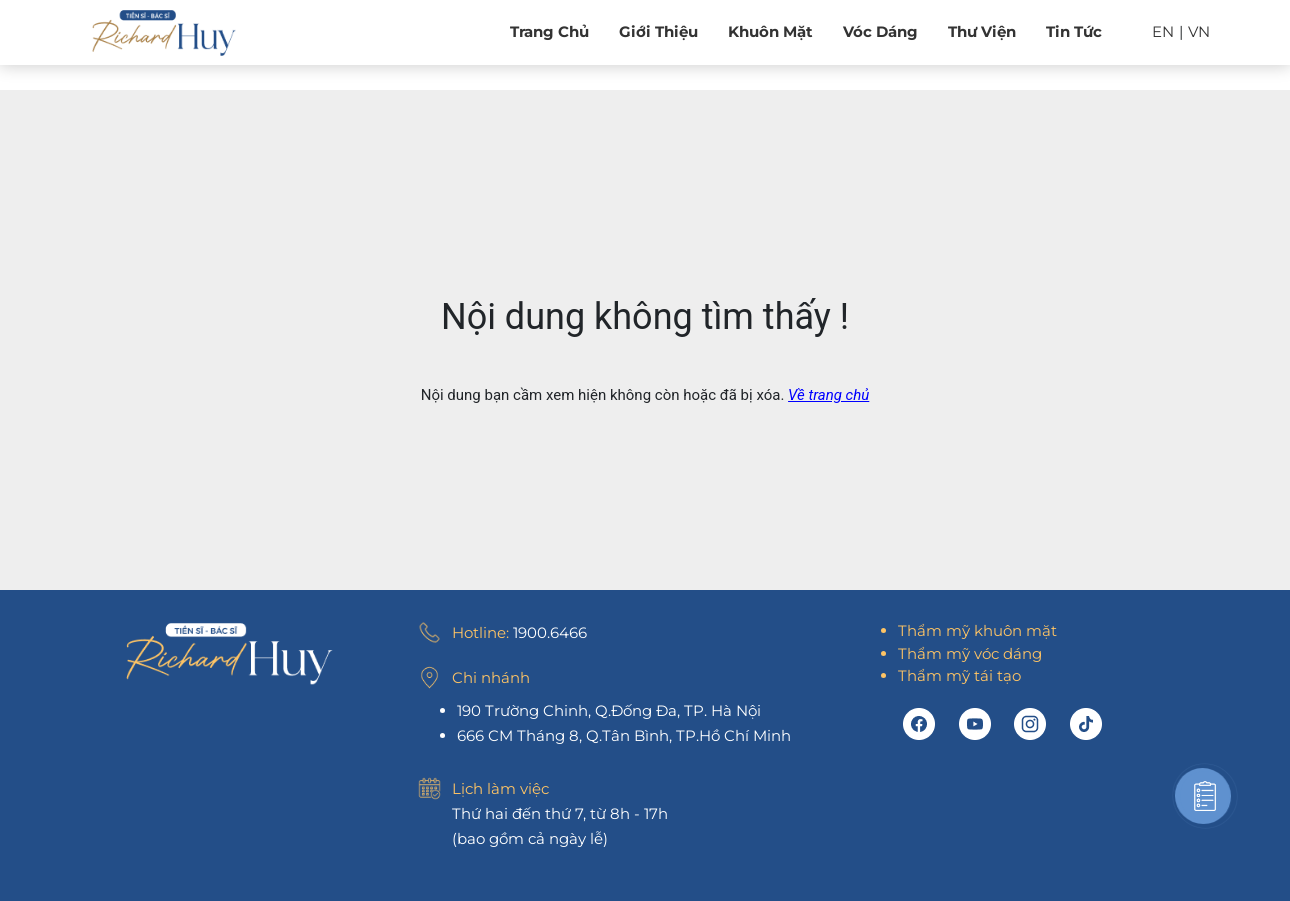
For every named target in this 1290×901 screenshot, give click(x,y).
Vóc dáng (880, 31)
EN (1163, 31)
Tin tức (1074, 31)
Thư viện (982, 31)
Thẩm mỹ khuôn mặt (977, 630)
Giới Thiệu (658, 31)
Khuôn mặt (770, 31)
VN (1199, 31)
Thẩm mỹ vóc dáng (970, 653)
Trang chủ (549, 31)
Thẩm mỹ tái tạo (959, 675)
